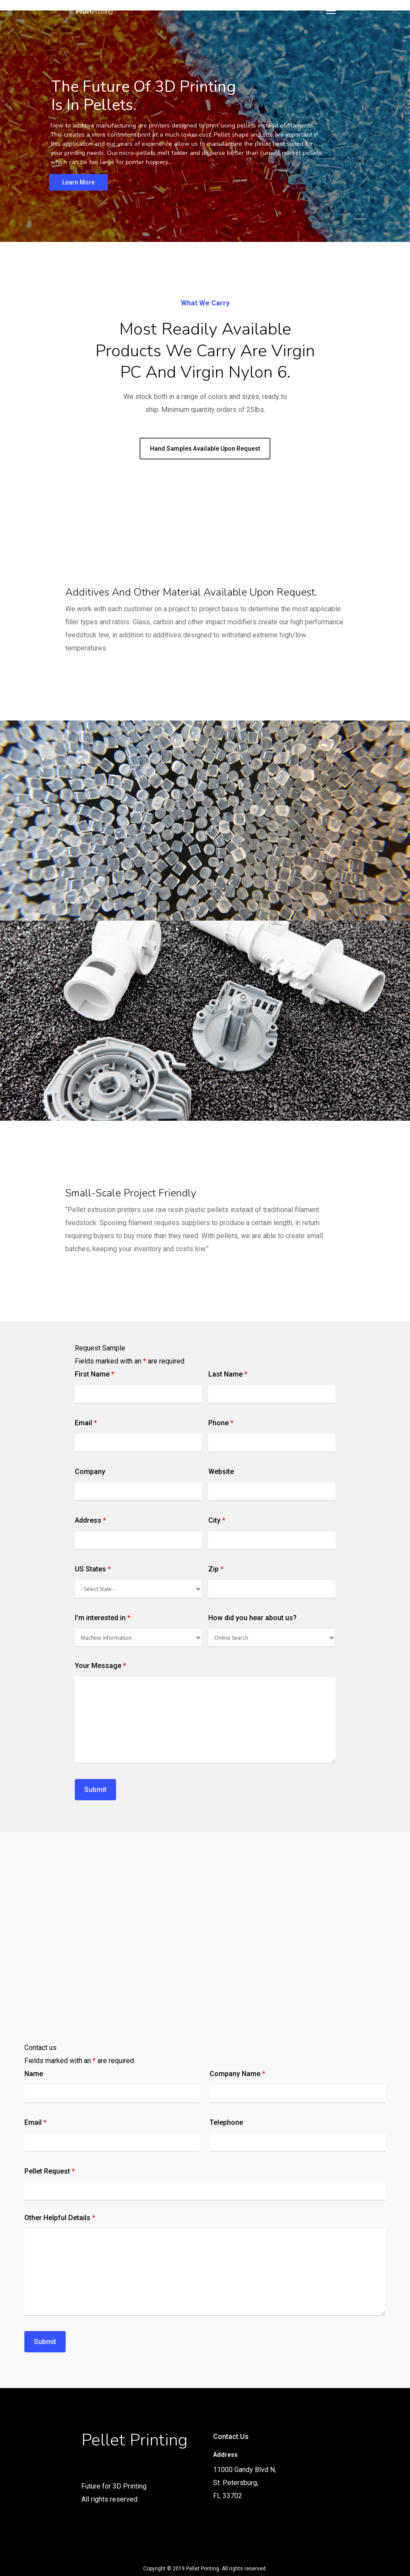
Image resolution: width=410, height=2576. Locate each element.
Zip (215, 1569)
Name (33, 2074)
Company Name (237, 2074)
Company (90, 1471)
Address (90, 1520)
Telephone (226, 2122)
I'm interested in (102, 1618)
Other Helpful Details (59, 2218)
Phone (220, 1423)
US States (93, 1569)
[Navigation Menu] (331, 10)
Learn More (78, 182)
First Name (94, 1374)
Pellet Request (49, 2171)
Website (221, 1471)
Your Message (100, 1666)
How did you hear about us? (252, 1618)
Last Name (227, 1374)
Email (86, 1423)
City (216, 1520)
